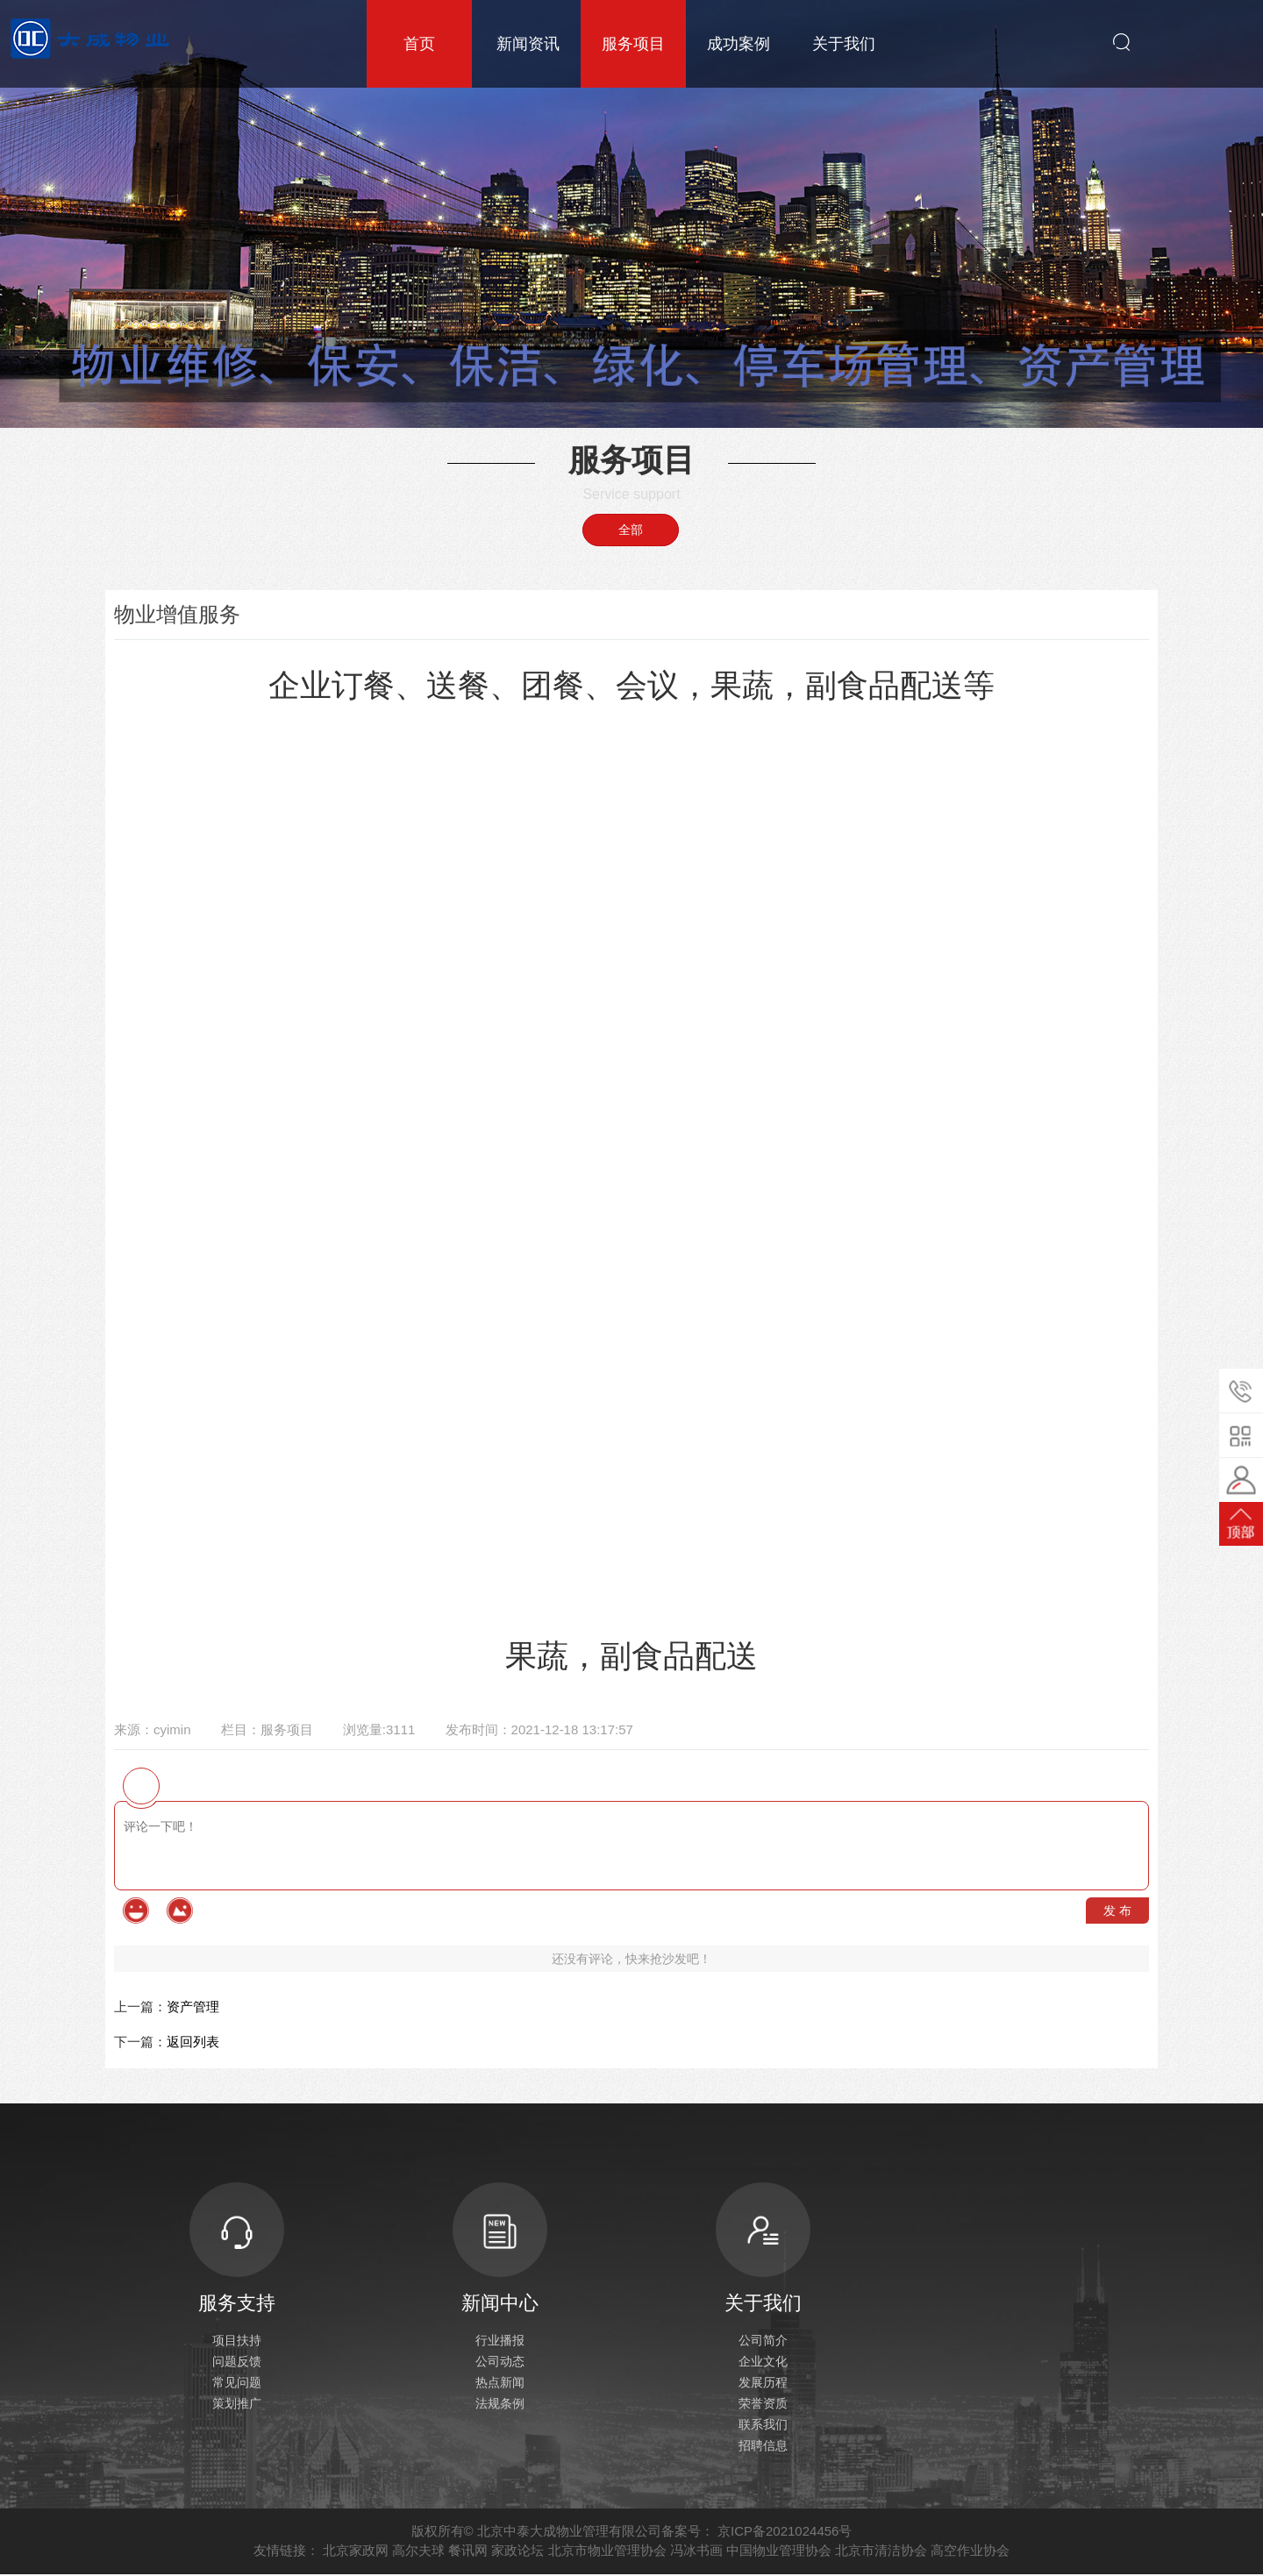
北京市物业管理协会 (607, 2551)
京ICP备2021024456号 (784, 2532)
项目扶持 (236, 2342)
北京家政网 (356, 2551)
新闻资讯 (528, 44)
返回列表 (193, 2041)
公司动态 (499, 2363)
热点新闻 (499, 2384)
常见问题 (236, 2384)
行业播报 (499, 2342)
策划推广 (236, 2405)
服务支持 (237, 2249)
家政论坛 (517, 2551)
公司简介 (763, 2342)
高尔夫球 (418, 2551)
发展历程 (763, 2384)
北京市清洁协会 (881, 2551)
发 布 (1117, 1911)
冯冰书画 (696, 2551)
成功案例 (738, 44)
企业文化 (763, 2363)
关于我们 (843, 44)
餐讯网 (468, 2551)
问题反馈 (236, 2363)
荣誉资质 (763, 2405)
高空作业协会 (970, 2551)
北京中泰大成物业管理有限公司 (569, 2532)
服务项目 (633, 44)
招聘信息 (763, 2447)
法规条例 (499, 2405)
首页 (419, 44)
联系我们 (763, 2426)
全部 (630, 530)
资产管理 (193, 2006)
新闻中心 (500, 2249)
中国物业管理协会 (778, 2551)
